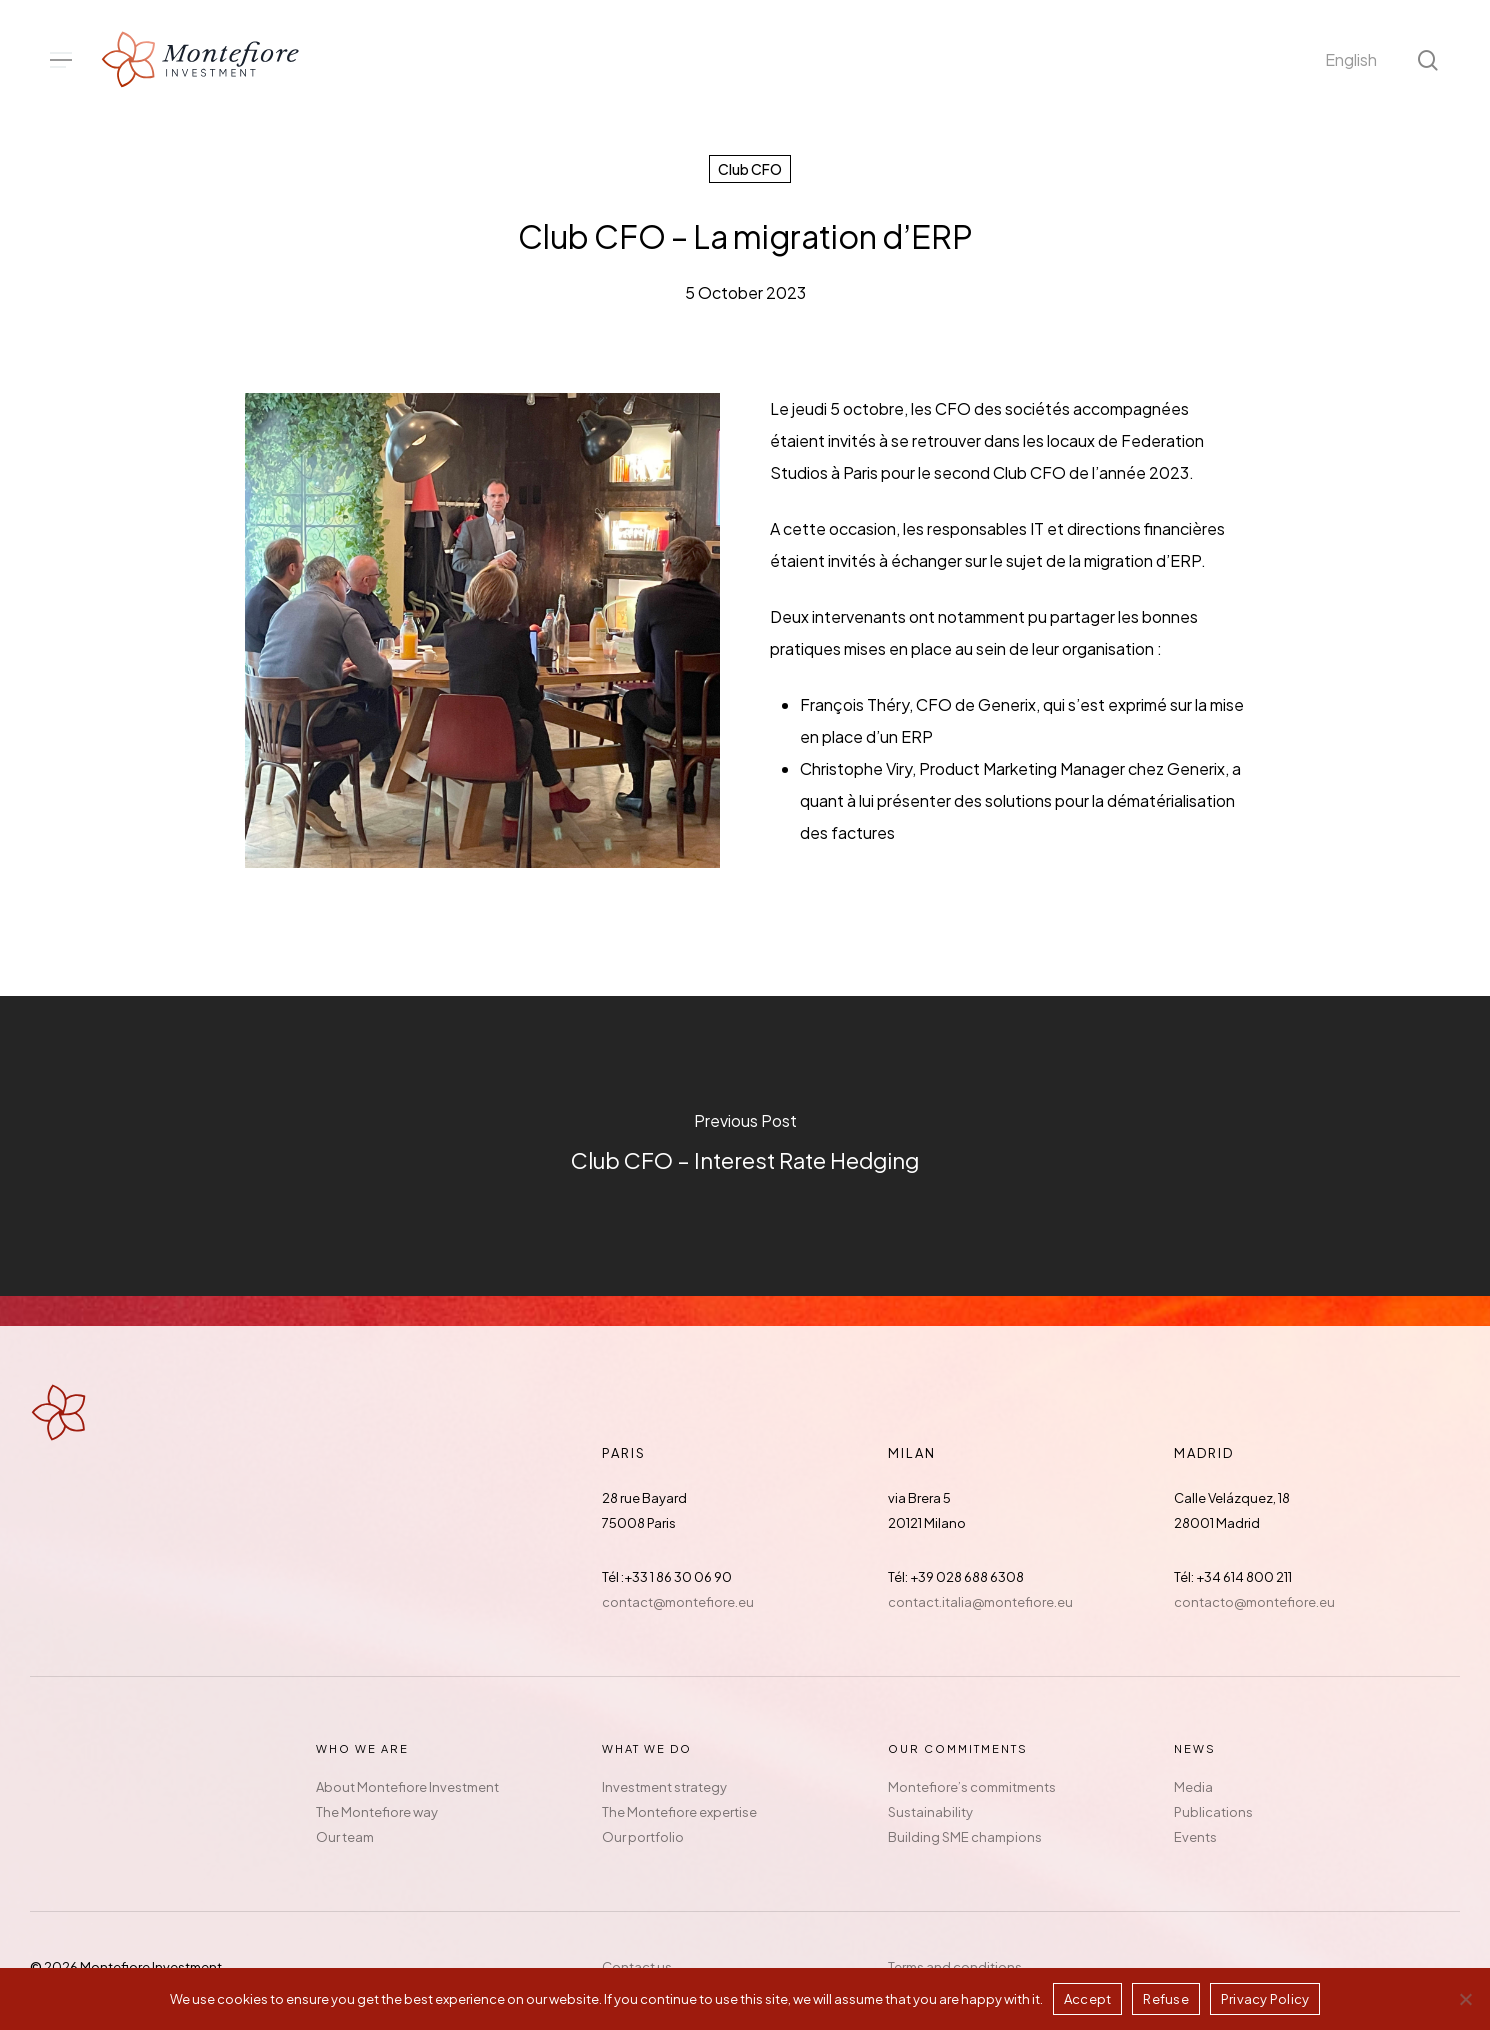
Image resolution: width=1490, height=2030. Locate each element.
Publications (1213, 1812)
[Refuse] (1465, 1999)
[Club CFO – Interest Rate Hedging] (745, 1146)
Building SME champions (965, 1837)
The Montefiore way (377, 1812)
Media (1193, 1787)
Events (1195, 1837)
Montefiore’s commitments (972, 1787)
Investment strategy (664, 1787)
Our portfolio (643, 1837)
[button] (61, 60)
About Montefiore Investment (407, 1787)
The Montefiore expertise (679, 1812)
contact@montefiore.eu (678, 1602)
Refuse (1166, 1999)
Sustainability (930, 1812)
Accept (1088, 1999)
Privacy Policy (1265, 1999)
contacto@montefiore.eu (1254, 1602)
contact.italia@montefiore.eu (980, 1602)
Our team (345, 1837)
